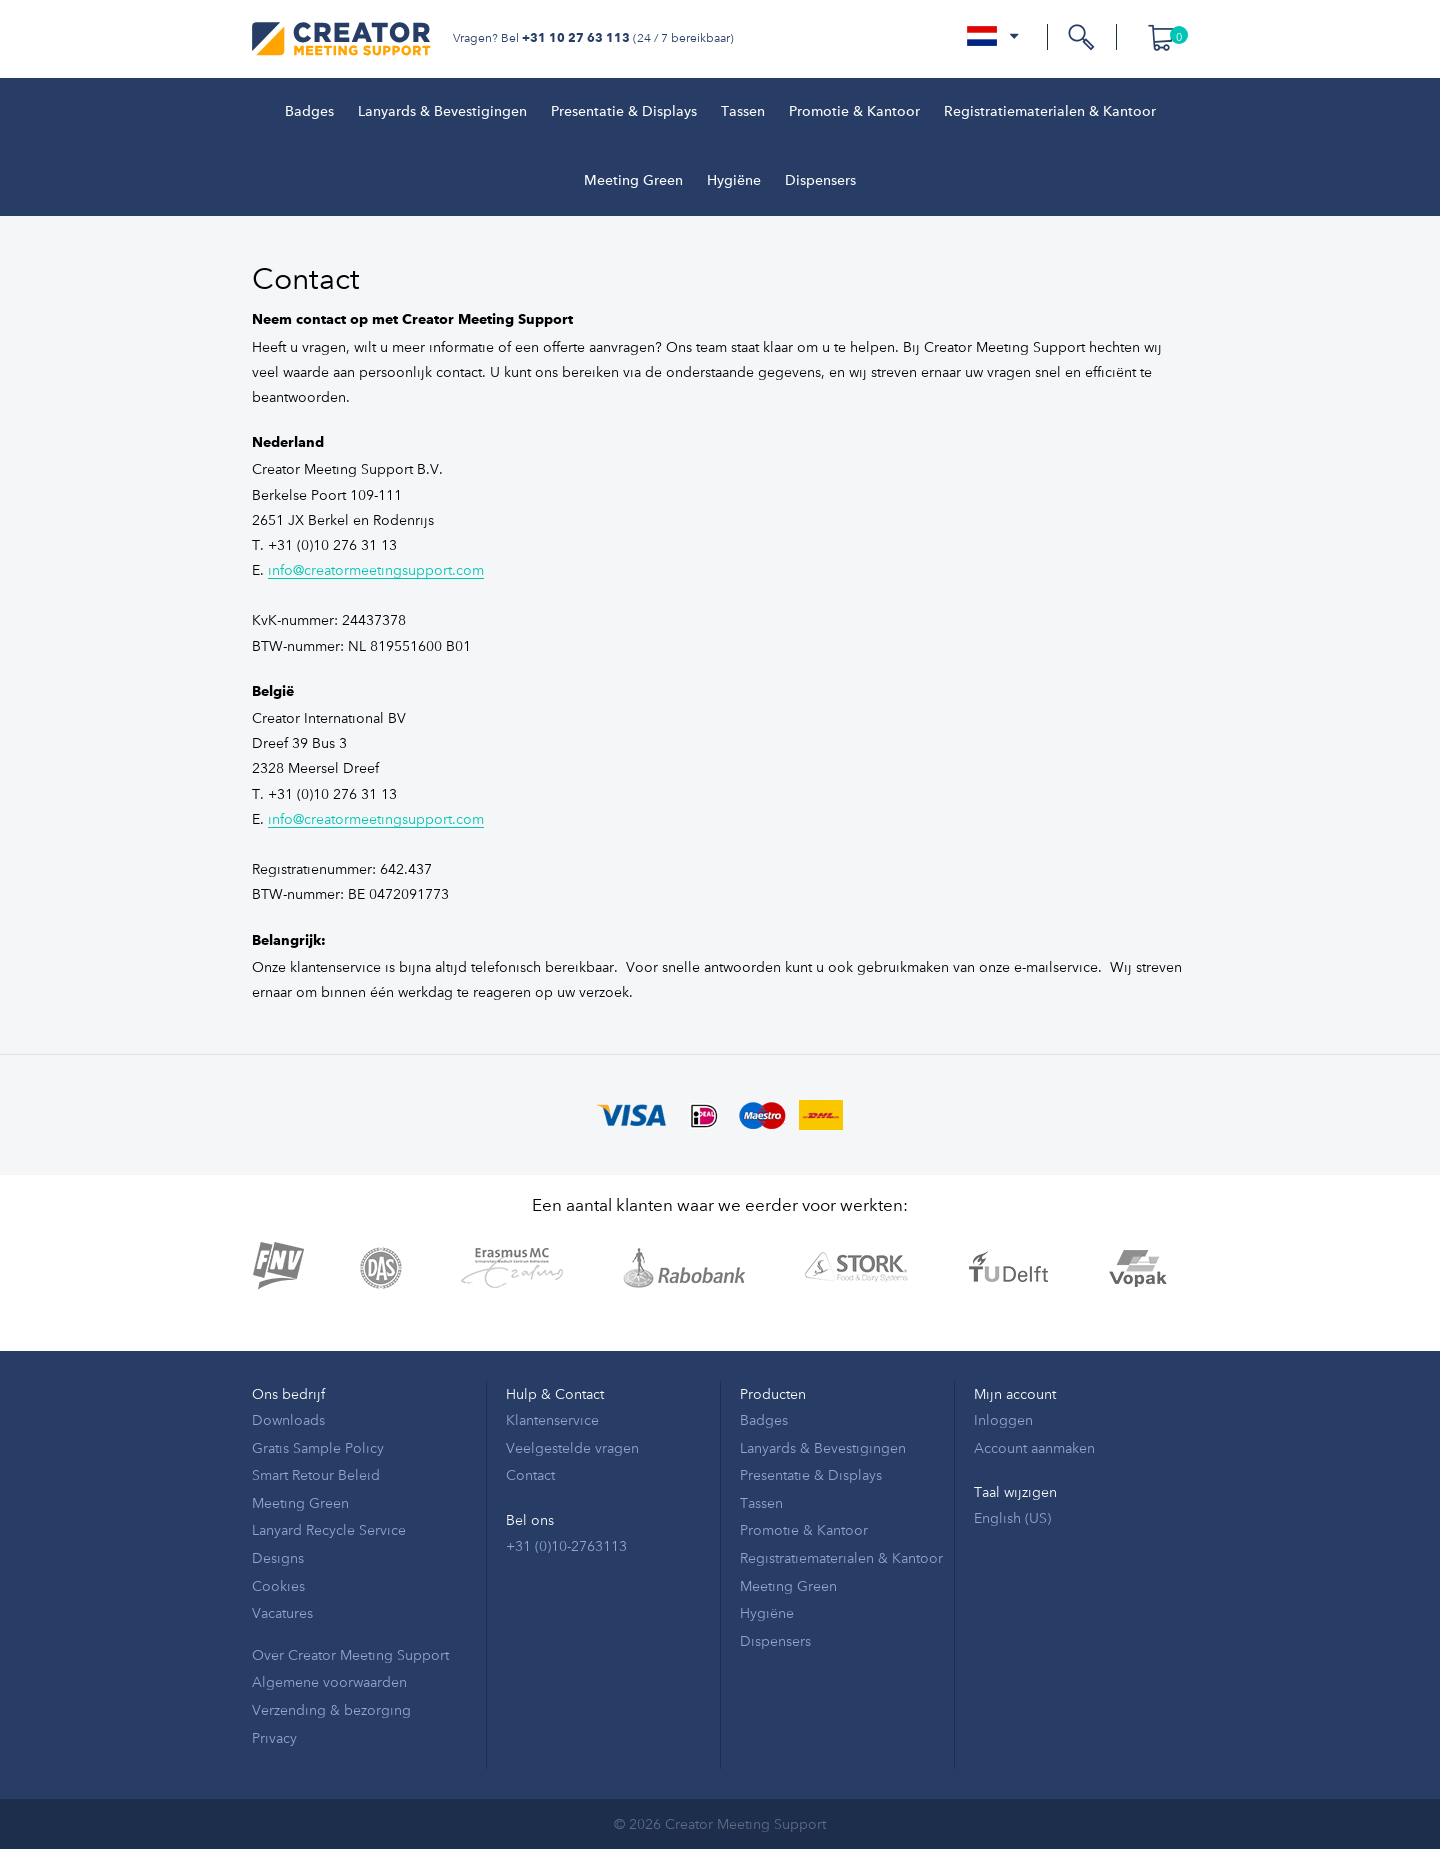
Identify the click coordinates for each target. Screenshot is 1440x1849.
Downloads (288, 1419)
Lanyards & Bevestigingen (442, 112)
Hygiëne (734, 181)
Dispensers (820, 181)
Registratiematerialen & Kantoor (1050, 112)
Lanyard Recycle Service (329, 1529)
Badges (309, 112)
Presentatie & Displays (624, 112)
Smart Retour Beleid (316, 1474)
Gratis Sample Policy (318, 1447)
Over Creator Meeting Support (350, 1654)
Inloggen (1003, 1419)
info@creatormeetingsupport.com (376, 569)
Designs (278, 1557)
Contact (530, 1474)
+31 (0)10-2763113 (566, 1545)
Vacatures (282, 1612)
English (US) (1012, 1517)
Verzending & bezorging (331, 1709)
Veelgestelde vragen (572, 1447)
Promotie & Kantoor (854, 112)
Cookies (278, 1585)
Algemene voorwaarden (329, 1681)
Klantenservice (552, 1419)
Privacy (274, 1737)
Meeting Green (633, 181)
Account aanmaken (1034, 1447)
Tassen (743, 112)
